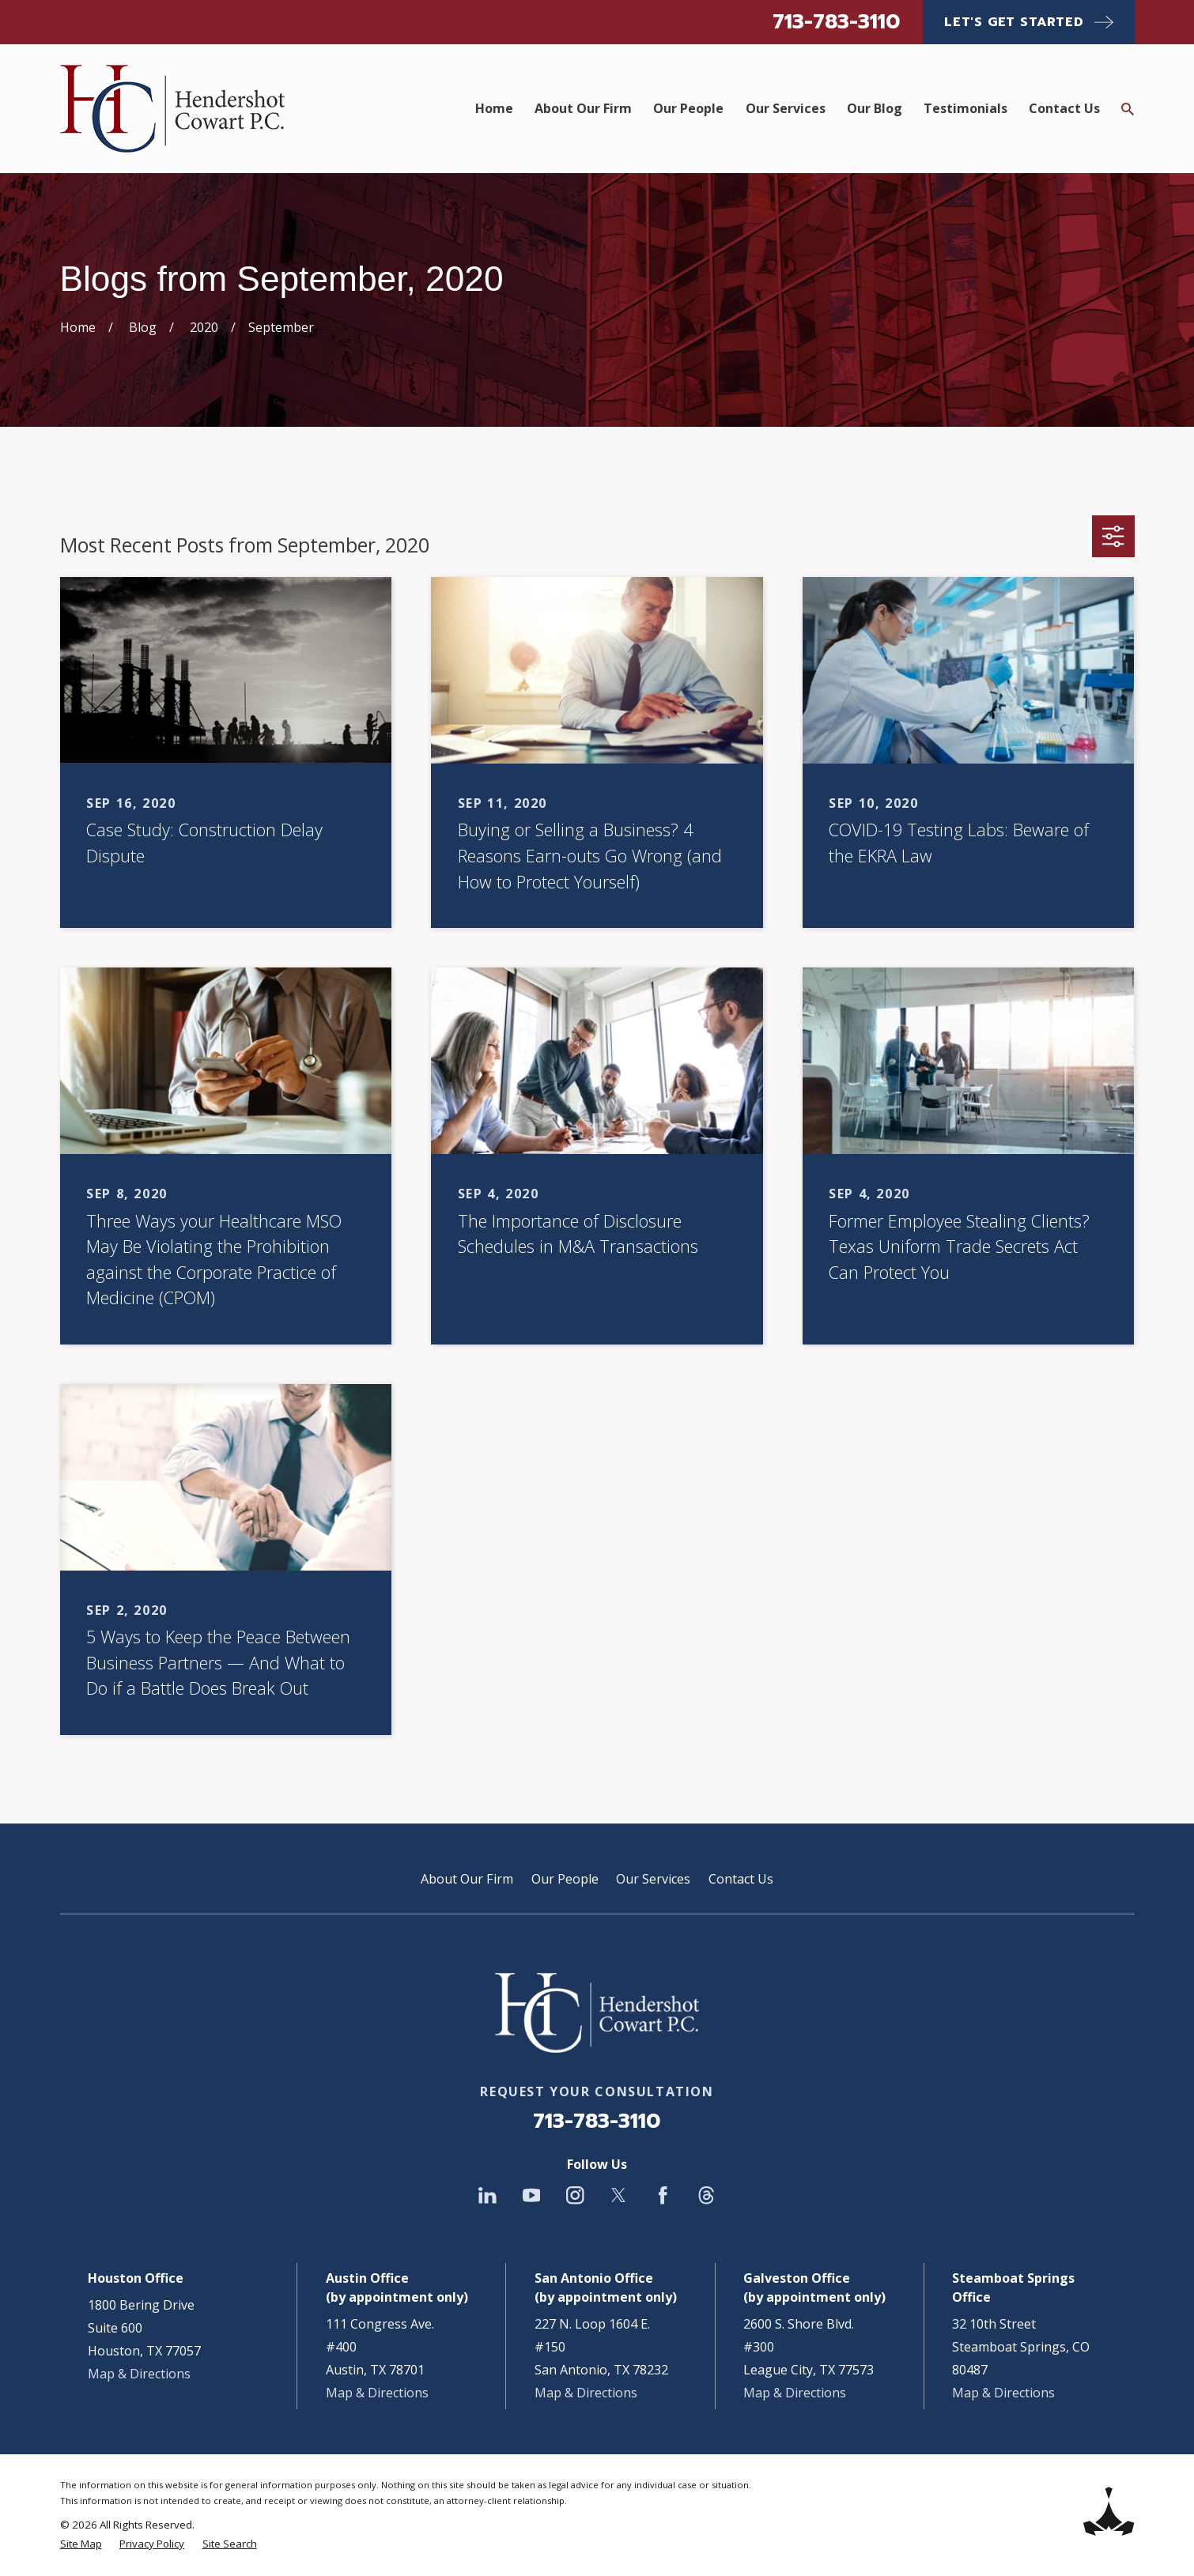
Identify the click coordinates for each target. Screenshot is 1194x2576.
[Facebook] (663, 2195)
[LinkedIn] (487, 2195)
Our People (565, 1879)
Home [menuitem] (494, 108)
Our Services (653, 1879)
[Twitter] (619, 2195)
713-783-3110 (836, 21)
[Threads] (706, 2195)
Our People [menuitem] (688, 108)
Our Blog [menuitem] (874, 108)
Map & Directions (139, 2373)
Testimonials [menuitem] (965, 108)
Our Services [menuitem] (786, 108)
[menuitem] (81, 2543)
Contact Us (740, 1879)
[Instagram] (575, 2195)
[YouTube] (532, 2195)
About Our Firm (467, 1879)
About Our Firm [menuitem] (583, 108)
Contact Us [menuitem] (1064, 108)
